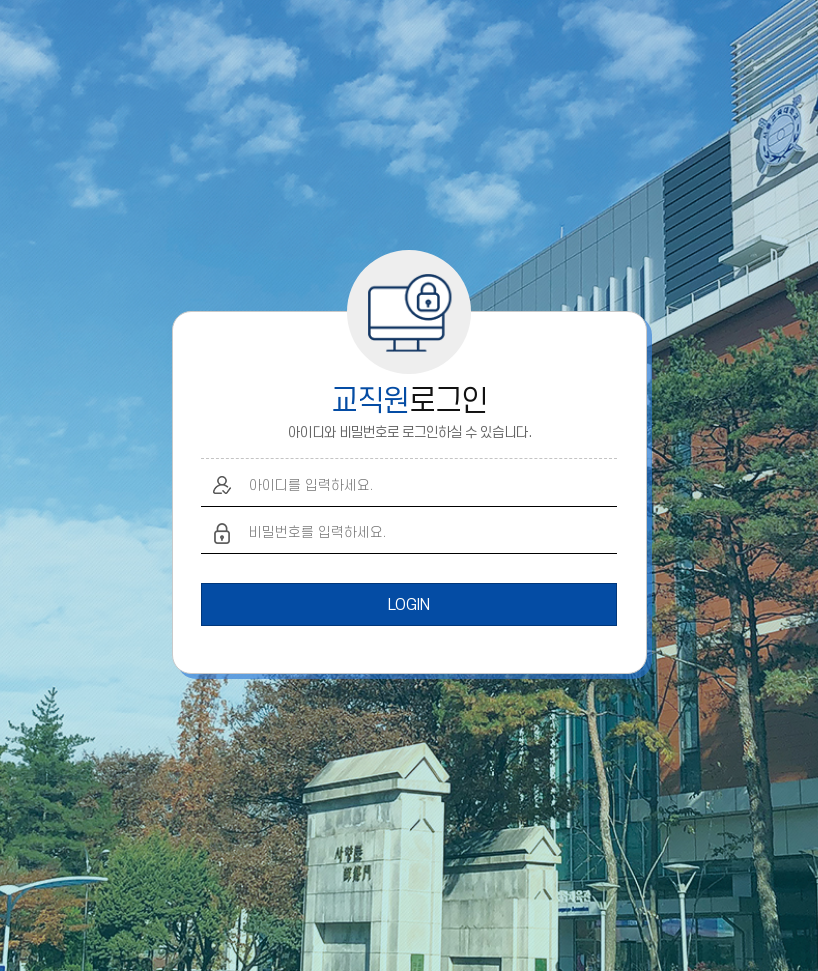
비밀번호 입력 (222, 533)
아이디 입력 (222, 485)
